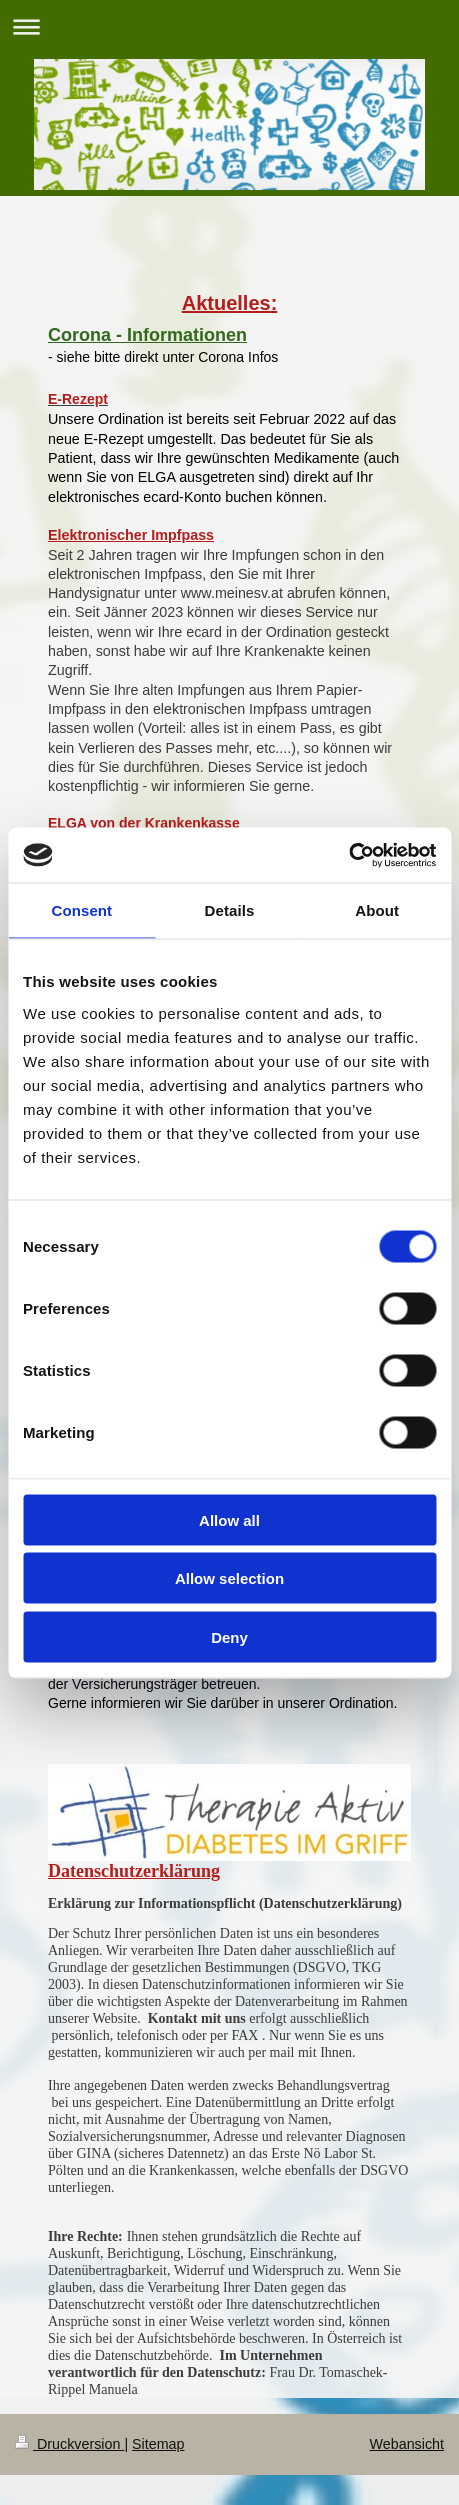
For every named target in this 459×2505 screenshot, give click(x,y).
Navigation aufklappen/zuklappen (229, 26)
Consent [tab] (81, 910)
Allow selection (229, 1578)
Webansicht (407, 2444)
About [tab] (377, 910)
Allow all (229, 1519)
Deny (229, 1636)
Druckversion (69, 2444)
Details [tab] (230, 910)
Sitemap (158, 2444)
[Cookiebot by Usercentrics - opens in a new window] (348, 855)
